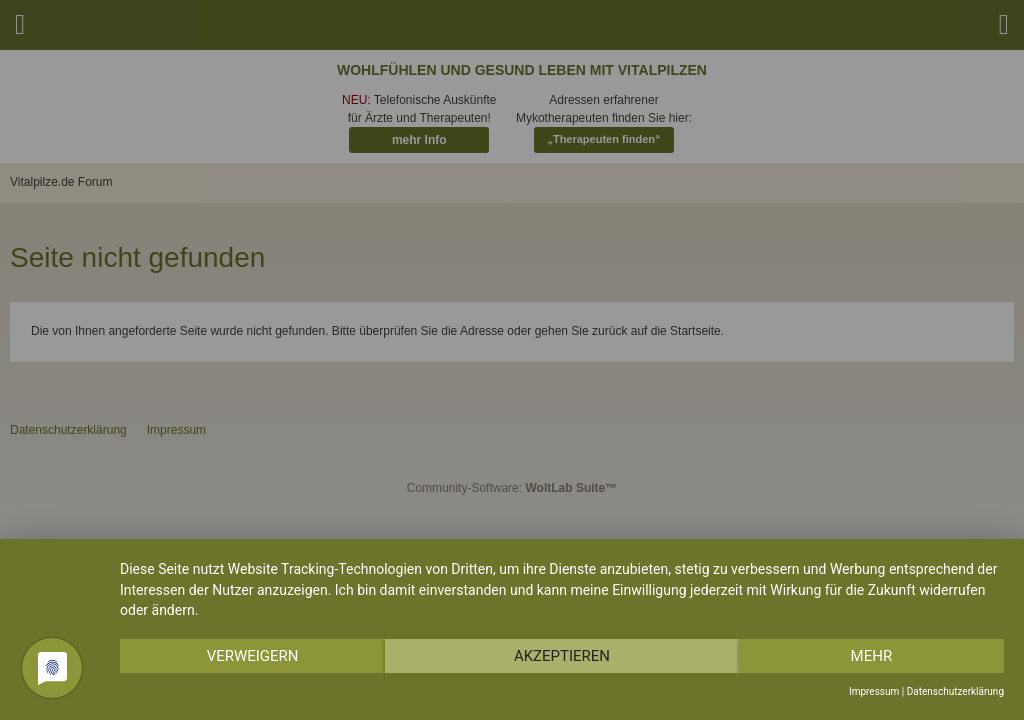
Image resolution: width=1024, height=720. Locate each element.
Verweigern (253, 656)
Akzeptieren (562, 656)
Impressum (874, 691)
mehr (872, 656)
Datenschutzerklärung (955, 691)
